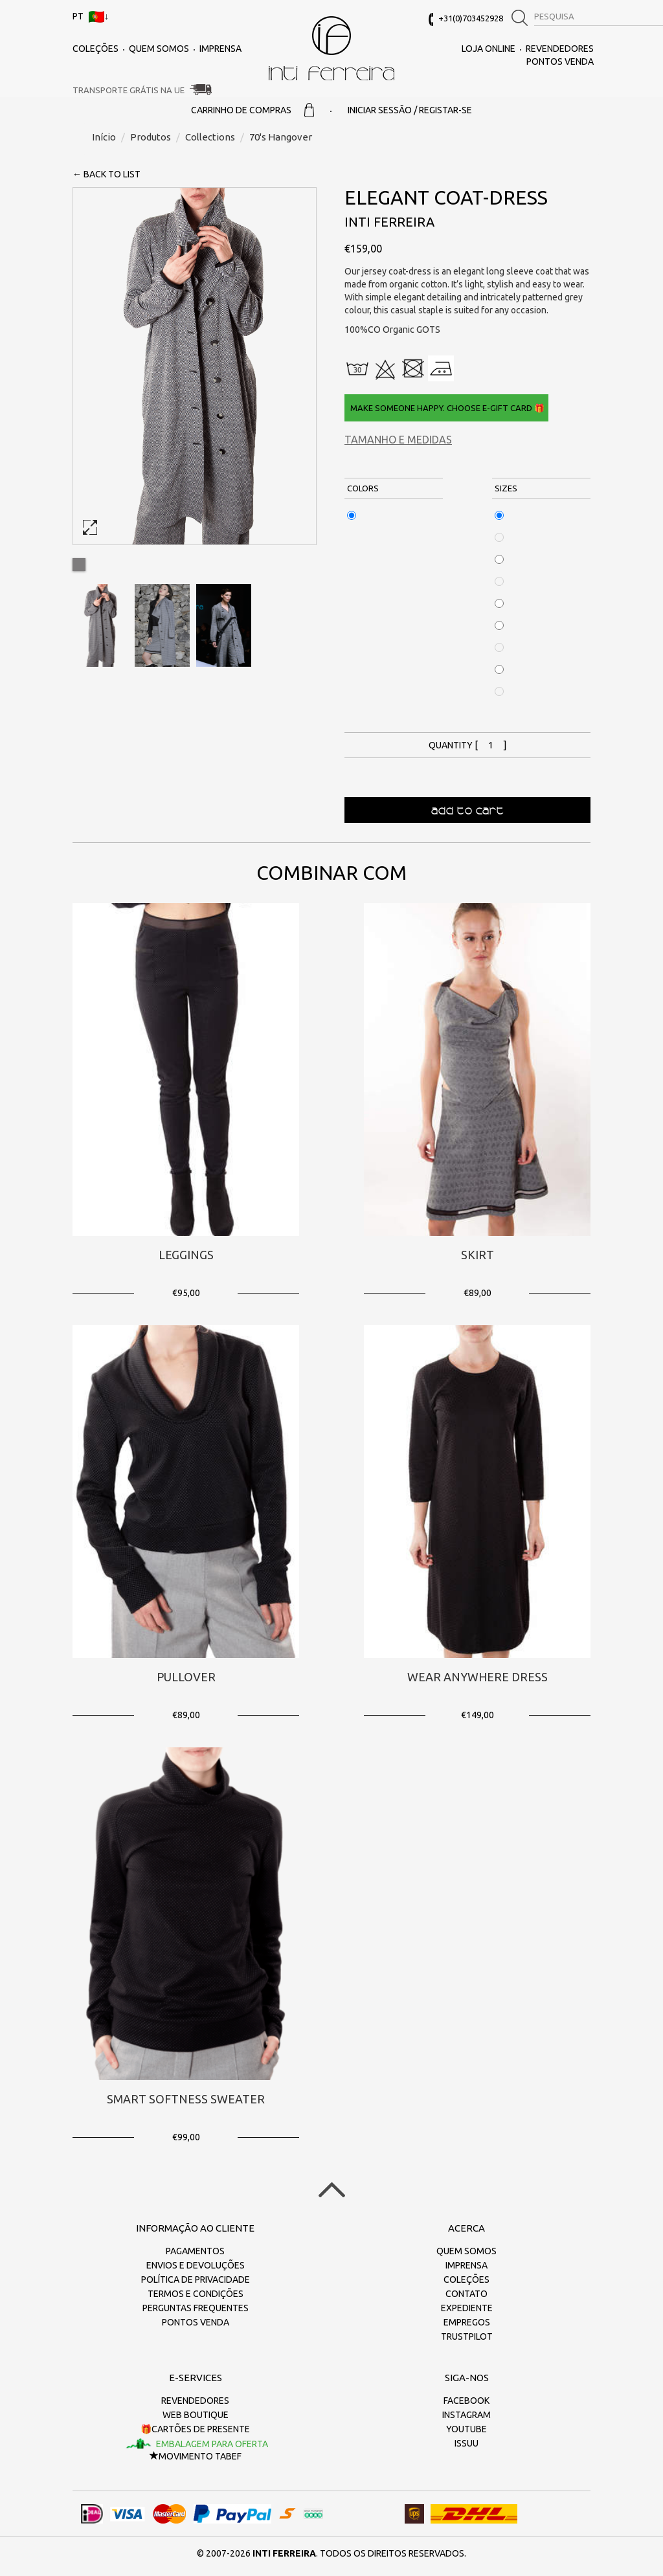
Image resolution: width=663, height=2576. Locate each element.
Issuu (466, 2443)
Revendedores (560, 48)
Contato (466, 2294)
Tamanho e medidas (398, 439)
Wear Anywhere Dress (477, 1676)
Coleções (95, 48)
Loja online (488, 48)
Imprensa (220, 48)
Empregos (467, 2322)
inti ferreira (331, 48)
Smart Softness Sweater (186, 2098)
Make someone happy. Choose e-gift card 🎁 (446, 407)
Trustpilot (467, 2336)
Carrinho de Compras (252, 110)
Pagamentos (195, 2251)
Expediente (467, 2308)
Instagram (466, 2415)
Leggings (186, 1254)
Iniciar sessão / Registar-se (410, 110)
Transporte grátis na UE (129, 90)
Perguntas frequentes (195, 2308)
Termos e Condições (195, 2294)
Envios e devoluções (195, 2265)
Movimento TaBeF (196, 2456)
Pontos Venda (560, 61)
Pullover (186, 1676)
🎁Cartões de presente (195, 2429)
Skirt (477, 1254)
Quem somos (159, 48)
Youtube (466, 2429)
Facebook (466, 2400)
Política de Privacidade (195, 2279)
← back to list (106, 174)
